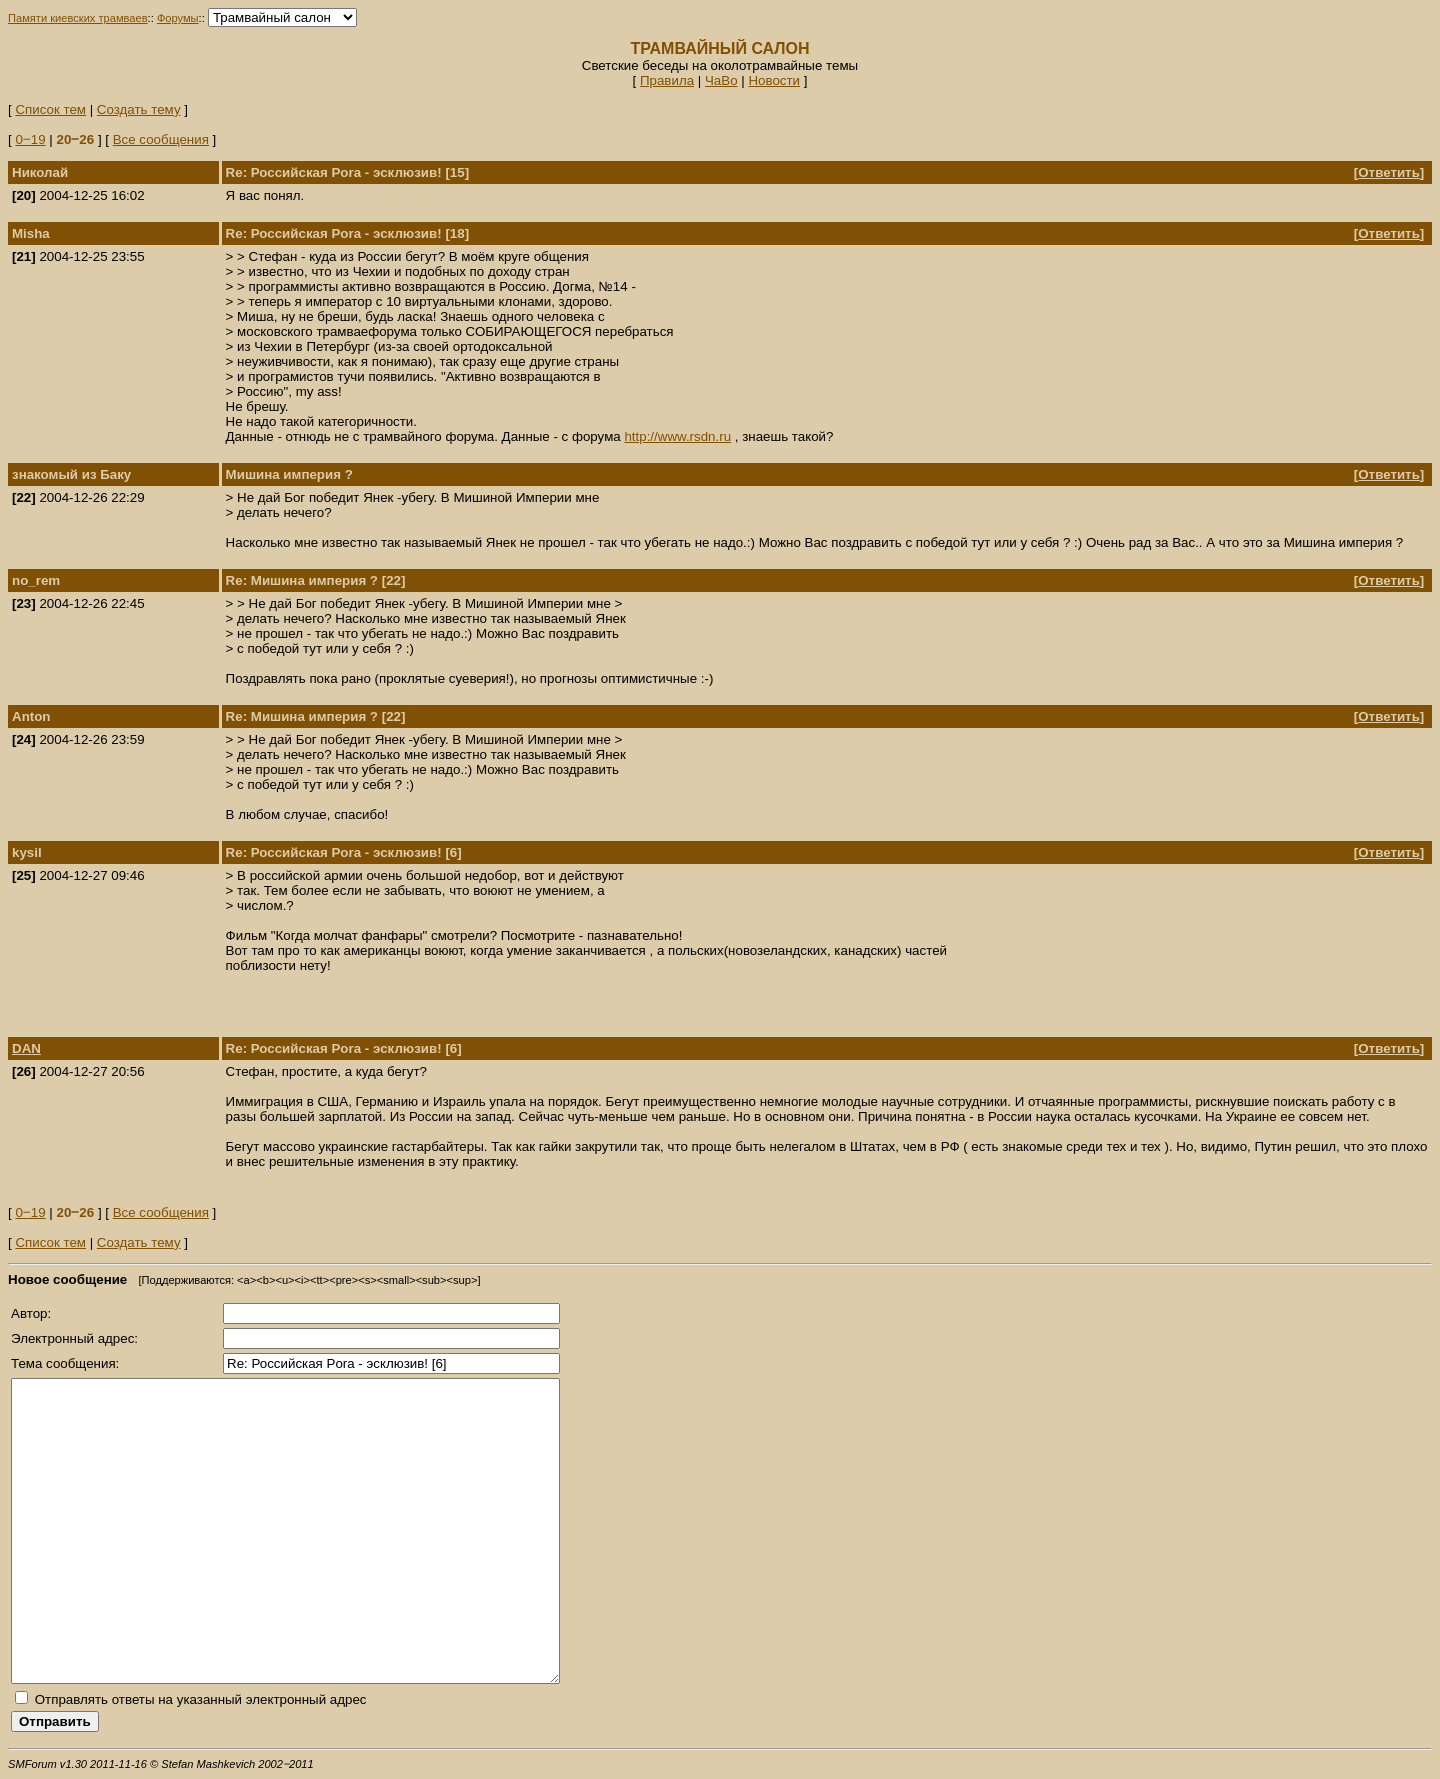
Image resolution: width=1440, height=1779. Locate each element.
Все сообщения (161, 139)
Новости (774, 80)
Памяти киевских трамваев (78, 18)
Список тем (50, 109)
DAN (26, 1048)
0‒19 (30, 139)
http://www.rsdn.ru (677, 436)
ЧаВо (721, 80)
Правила (667, 80)
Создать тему (139, 109)
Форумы (178, 18)
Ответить (1389, 172)
